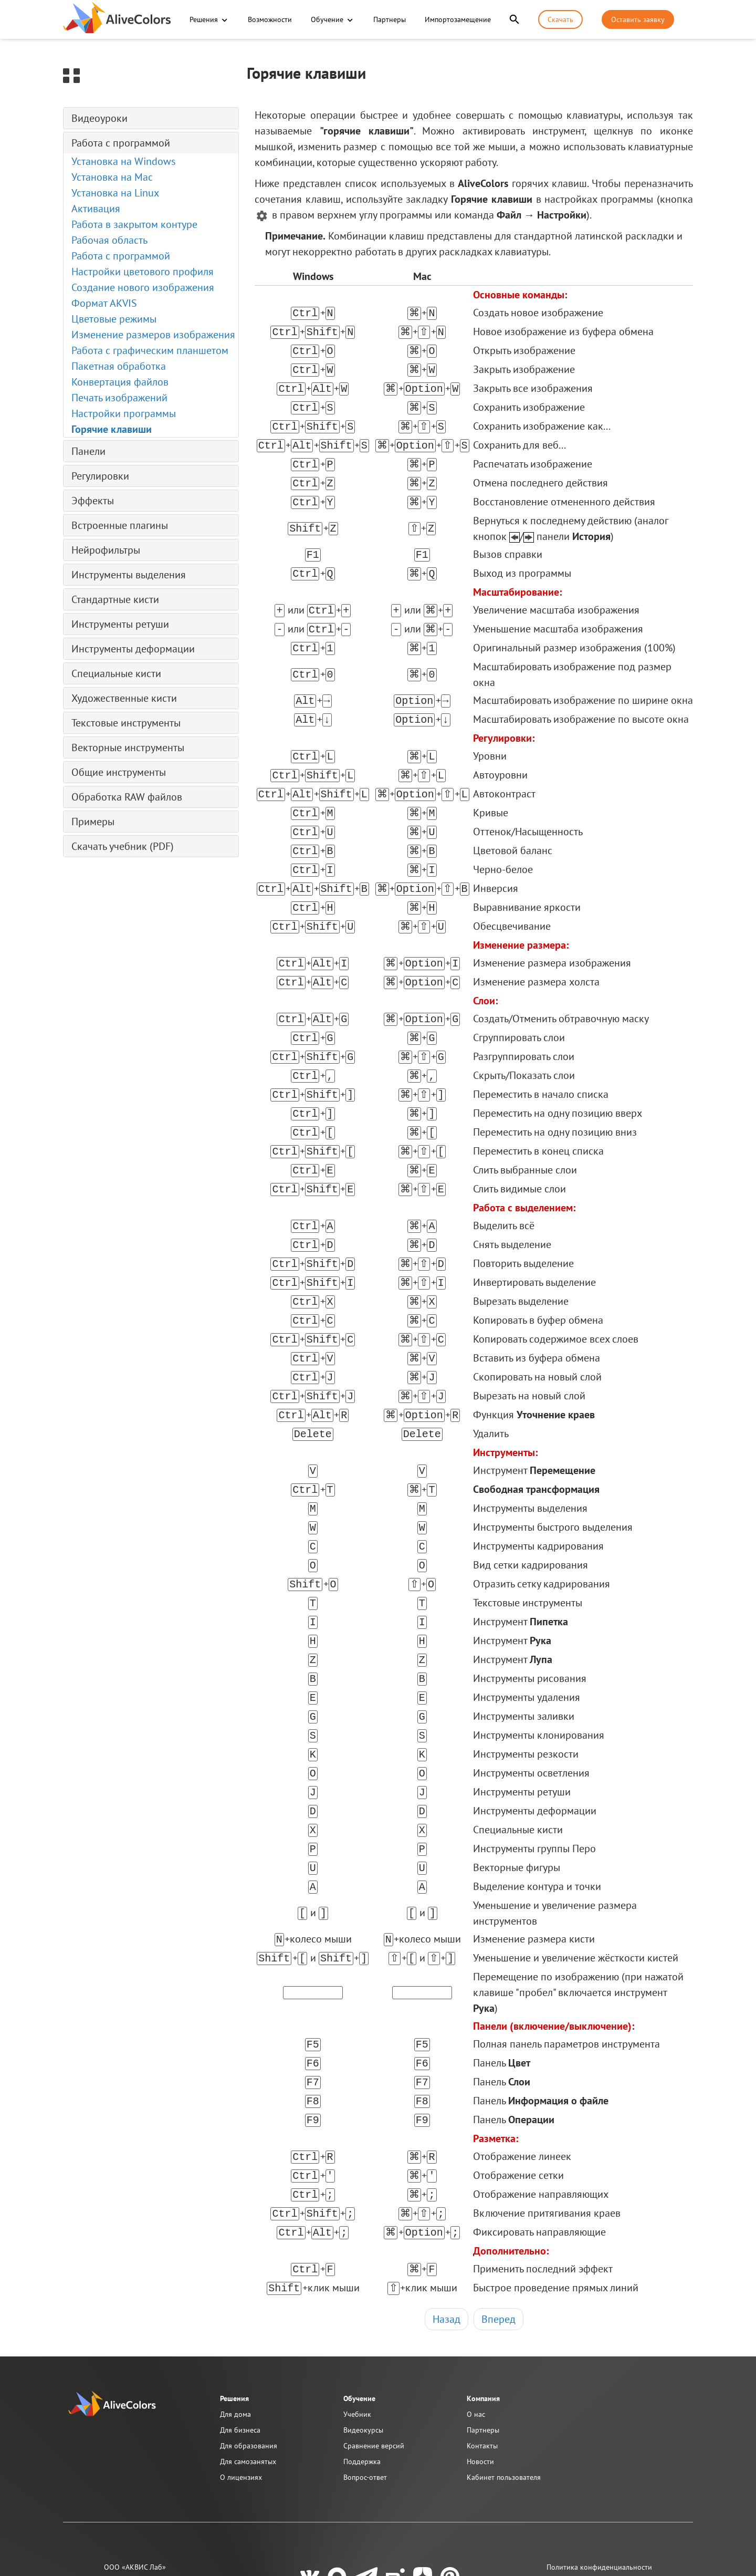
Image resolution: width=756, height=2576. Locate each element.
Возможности (269, 19)
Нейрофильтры (105, 550)
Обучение (327, 19)
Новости (480, 2368)
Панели (88, 451)
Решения (204, 19)
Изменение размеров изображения (153, 334)
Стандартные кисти (115, 599)
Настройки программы (123, 413)
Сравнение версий (373, 2352)
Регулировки (100, 476)
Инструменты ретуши (120, 624)
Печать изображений (119, 397)
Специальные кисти (116, 673)
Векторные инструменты (127, 747)
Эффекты (92, 500)
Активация (95, 208)
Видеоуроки (99, 118)
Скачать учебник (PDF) (122, 846)
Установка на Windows (123, 161)
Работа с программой (120, 143)
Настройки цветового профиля (142, 271)
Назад (446, 2225)
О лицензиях (241, 2383)
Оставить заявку (638, 19)
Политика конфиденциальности (599, 2473)
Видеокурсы (363, 2336)
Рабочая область (109, 240)
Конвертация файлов (120, 382)
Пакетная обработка (118, 366)
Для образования (248, 2352)
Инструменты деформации (133, 649)
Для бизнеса (240, 2336)
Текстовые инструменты (126, 723)
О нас (476, 2320)
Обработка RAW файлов (126, 797)
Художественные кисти (124, 698)
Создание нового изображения (142, 287)
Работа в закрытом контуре (134, 224)
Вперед (498, 2225)
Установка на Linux (115, 193)
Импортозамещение (457, 19)
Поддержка (362, 2368)
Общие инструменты (118, 772)
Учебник (357, 2320)
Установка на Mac (112, 177)
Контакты (482, 2352)
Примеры (92, 821)
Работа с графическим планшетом (149, 350)
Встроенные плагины (119, 525)
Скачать (560, 19)
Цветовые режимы (113, 319)
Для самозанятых (248, 2368)
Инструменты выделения (128, 574)
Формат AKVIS (104, 303)
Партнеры (389, 19)
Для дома (235, 2320)
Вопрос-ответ (365, 2383)
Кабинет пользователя (504, 2383)
